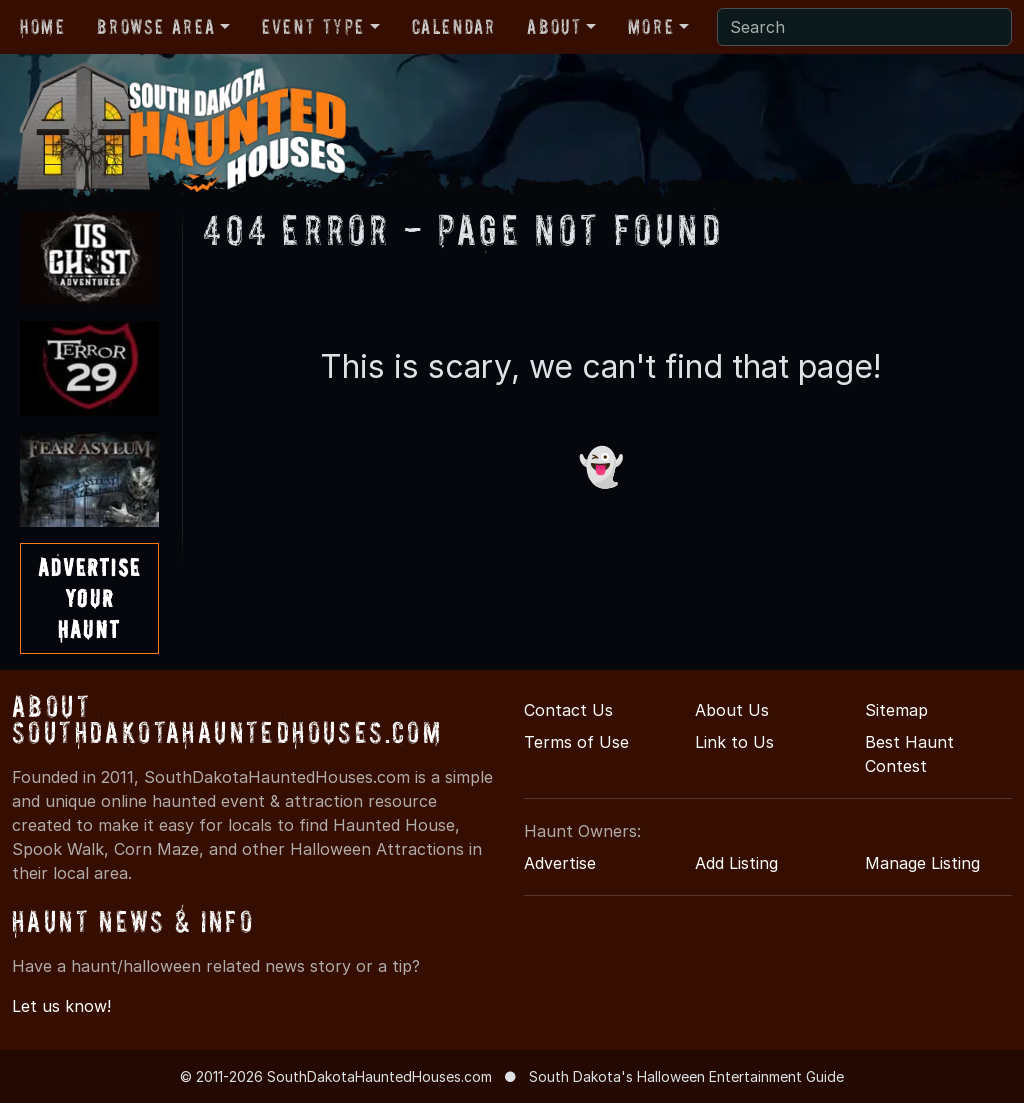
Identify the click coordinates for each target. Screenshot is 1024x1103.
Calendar (454, 27)
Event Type (313, 27)
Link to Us (734, 742)
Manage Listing (922, 863)
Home (42, 27)
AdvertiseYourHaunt (89, 598)
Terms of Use (576, 742)
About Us (732, 710)
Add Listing (736, 863)
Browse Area (156, 27)
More (651, 27)
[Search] (864, 27)
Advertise (560, 863)
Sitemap (896, 710)
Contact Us (568, 710)
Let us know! (61, 1006)
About (554, 27)
